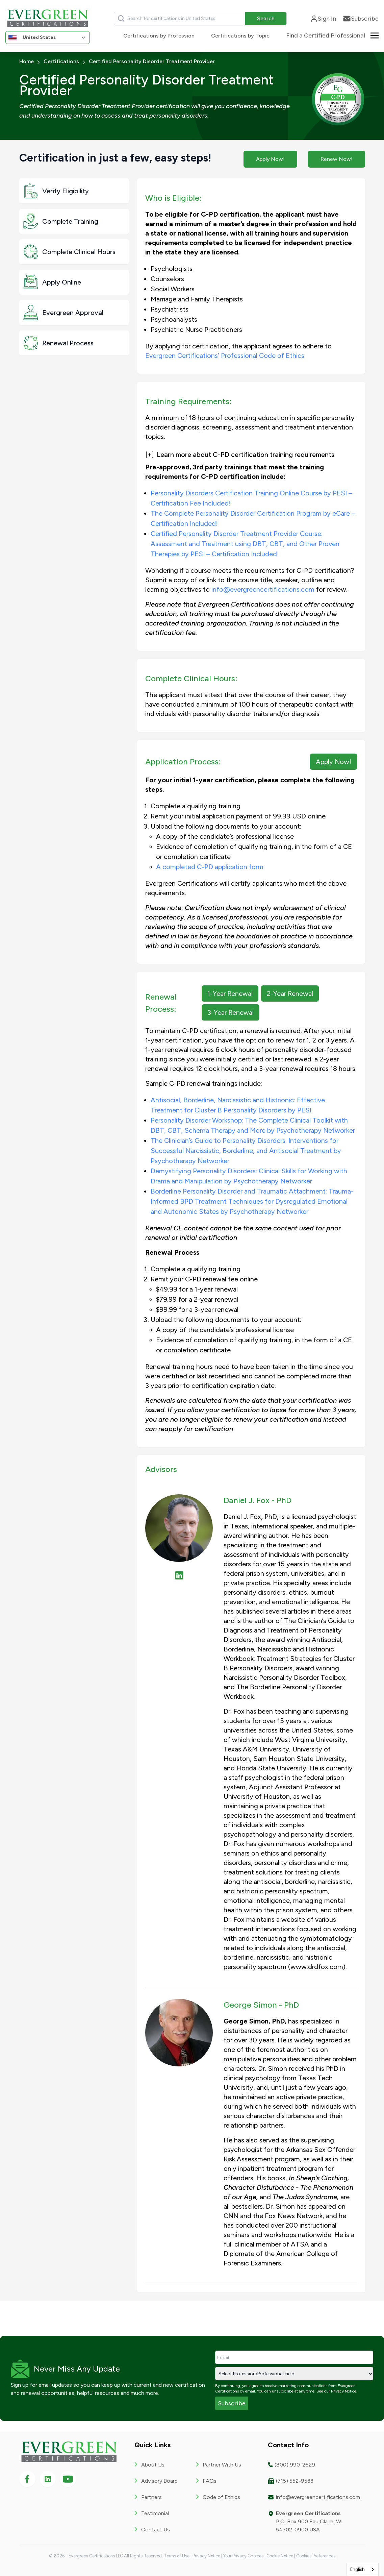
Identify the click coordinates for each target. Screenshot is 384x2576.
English (357, 2569)
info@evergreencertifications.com (262, 589)
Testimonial (155, 2513)
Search (266, 18)
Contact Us (155, 2529)
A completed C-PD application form (209, 867)
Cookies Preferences (315, 2555)
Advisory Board (159, 2481)
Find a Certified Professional (325, 35)
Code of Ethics (221, 2497)
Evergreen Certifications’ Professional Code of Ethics (224, 355)
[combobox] (363, 2569)
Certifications (61, 61)
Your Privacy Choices (243, 2555)
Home (26, 61)
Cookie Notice (279, 2555)
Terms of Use (176, 2555)
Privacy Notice (343, 2391)
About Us (152, 2464)
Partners (151, 2497)
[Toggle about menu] (374, 35)
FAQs (209, 2481)
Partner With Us (222, 2464)
